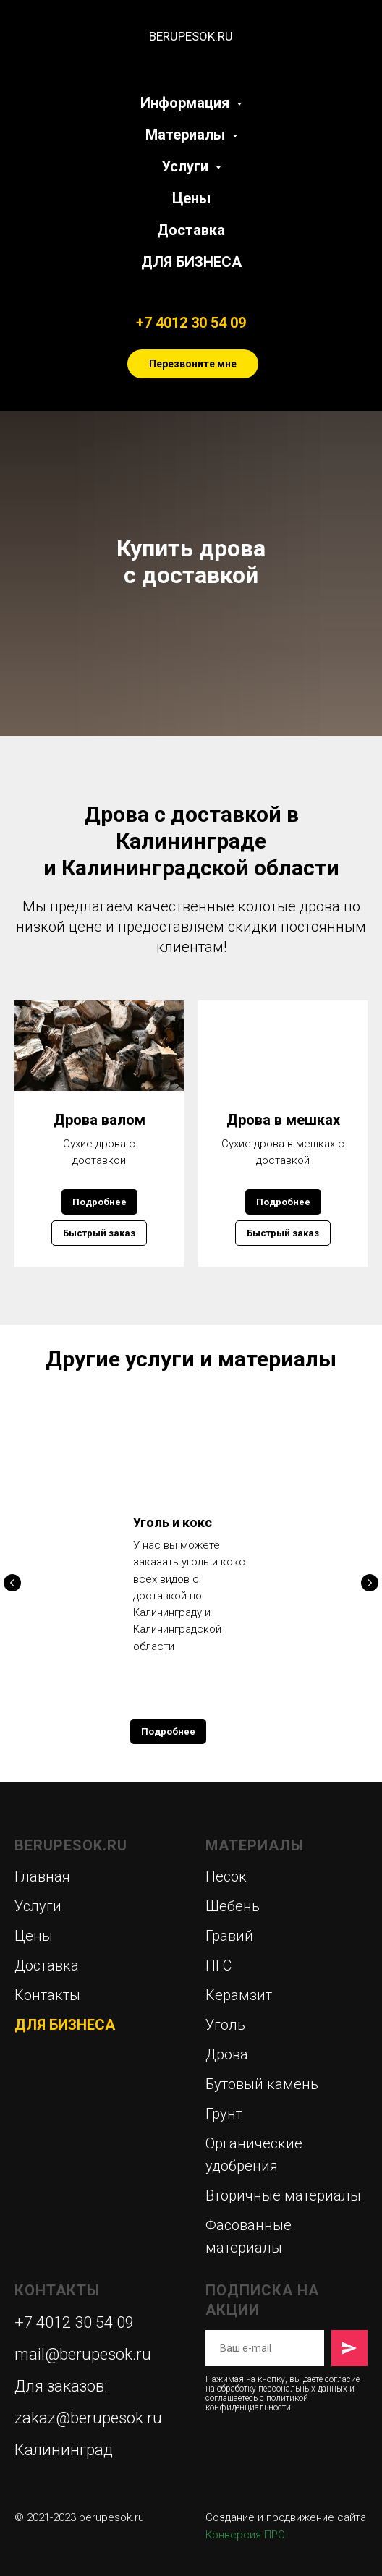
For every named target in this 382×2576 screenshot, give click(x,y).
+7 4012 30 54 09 (191, 322)
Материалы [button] (187, 134)
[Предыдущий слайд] (12, 1582)
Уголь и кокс (172, 1522)
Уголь (225, 2024)
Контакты (47, 1995)
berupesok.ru (111, 2517)
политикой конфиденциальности (256, 2403)
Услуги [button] (186, 166)
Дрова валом (99, 1119)
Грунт (223, 2113)
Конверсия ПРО (245, 2534)
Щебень (232, 1906)
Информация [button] (186, 102)
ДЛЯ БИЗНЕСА (191, 262)
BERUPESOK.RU (70, 1845)
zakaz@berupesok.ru (88, 2418)
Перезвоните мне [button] (193, 364)
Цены (191, 198)
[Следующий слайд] (369, 1582)
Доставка (191, 230)
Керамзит (238, 1995)
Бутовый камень (261, 2084)
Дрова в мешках (283, 1119)
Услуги (37, 1906)
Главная (42, 1876)
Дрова (226, 2054)
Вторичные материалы (283, 2195)
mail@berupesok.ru (82, 2354)
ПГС (218, 1965)
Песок (226, 1876)
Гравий (229, 1935)
